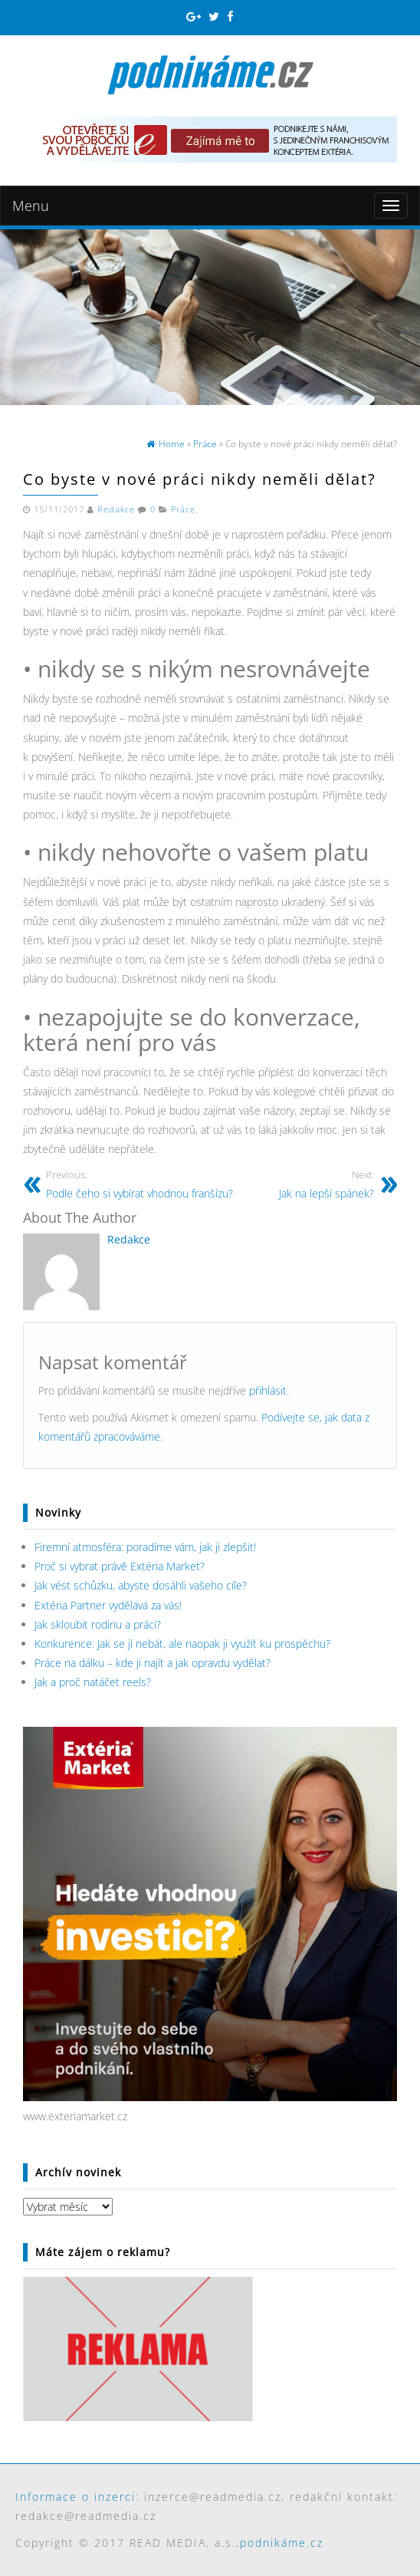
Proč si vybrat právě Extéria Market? (119, 1566)
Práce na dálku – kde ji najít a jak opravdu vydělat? (152, 1662)
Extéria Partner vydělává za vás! (108, 1605)
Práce (183, 509)
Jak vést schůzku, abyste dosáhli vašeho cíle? (140, 1585)
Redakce (116, 509)
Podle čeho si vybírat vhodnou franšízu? (139, 1184)
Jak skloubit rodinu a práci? (97, 1624)
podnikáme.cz (281, 2542)
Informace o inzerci (75, 2496)
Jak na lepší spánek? (326, 1184)
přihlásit (268, 1390)
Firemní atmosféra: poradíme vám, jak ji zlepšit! (145, 1547)
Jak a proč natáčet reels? (92, 1682)
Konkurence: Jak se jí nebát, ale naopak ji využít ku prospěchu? (182, 1643)
